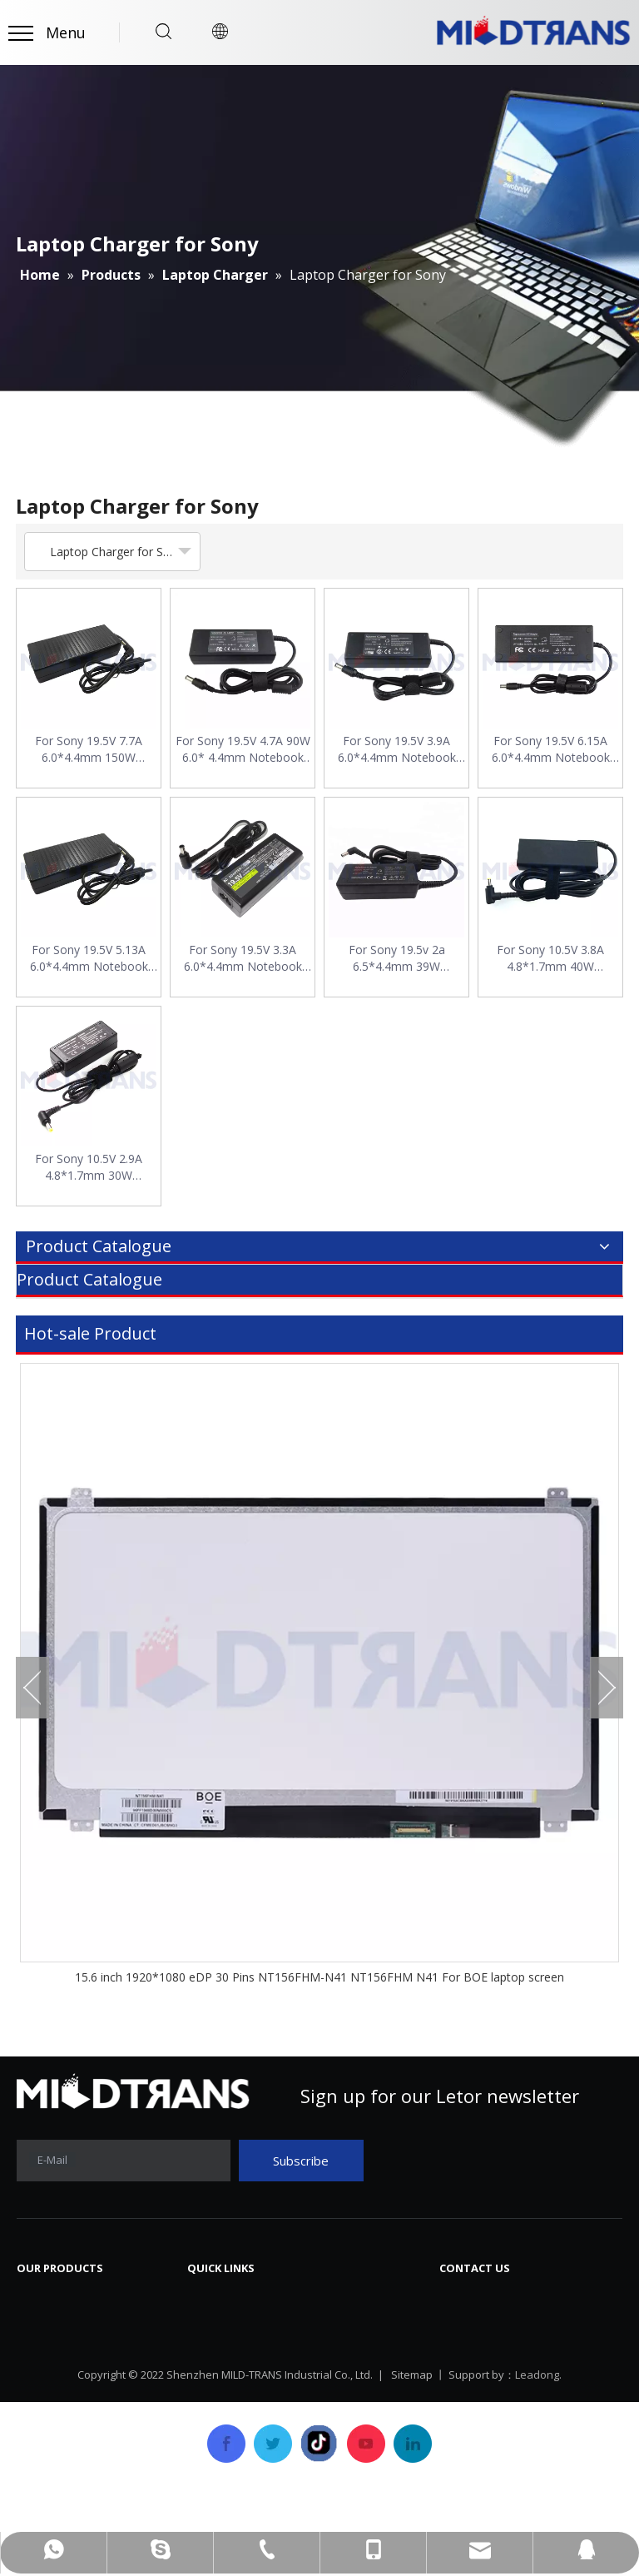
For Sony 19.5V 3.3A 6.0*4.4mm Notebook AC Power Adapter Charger (243, 958)
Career (352, 2372)
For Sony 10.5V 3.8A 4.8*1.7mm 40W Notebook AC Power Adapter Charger (551, 958)
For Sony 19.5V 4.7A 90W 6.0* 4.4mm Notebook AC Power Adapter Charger (243, 749)
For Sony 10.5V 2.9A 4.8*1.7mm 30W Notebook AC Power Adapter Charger (89, 1167)
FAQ (343, 2347)
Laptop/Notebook (74, 2447)
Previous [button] (32, 1687)
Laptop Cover (59, 2397)
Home (206, 2297)
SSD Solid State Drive (82, 2422)
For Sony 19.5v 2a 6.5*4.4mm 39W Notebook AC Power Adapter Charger (397, 958)
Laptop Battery (64, 2372)
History (210, 2347)
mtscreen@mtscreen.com (544, 2364)
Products (215, 2372)
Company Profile (238, 2322)
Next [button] (606, 1687)
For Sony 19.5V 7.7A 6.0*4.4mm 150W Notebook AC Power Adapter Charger (89, 749)
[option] (319, 1675)
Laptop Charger (66, 2347)
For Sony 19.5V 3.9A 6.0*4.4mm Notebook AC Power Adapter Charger (397, 749)
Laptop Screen (62, 2297)
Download (362, 2322)
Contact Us (365, 2397)
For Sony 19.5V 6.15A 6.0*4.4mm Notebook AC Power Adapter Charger (551, 749)
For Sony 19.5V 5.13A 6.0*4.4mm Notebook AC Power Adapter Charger (89, 958)
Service (209, 2397)
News (348, 2297)
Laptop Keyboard (71, 2322)
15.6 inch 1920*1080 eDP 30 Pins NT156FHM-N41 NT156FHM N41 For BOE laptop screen (319, 1977)
